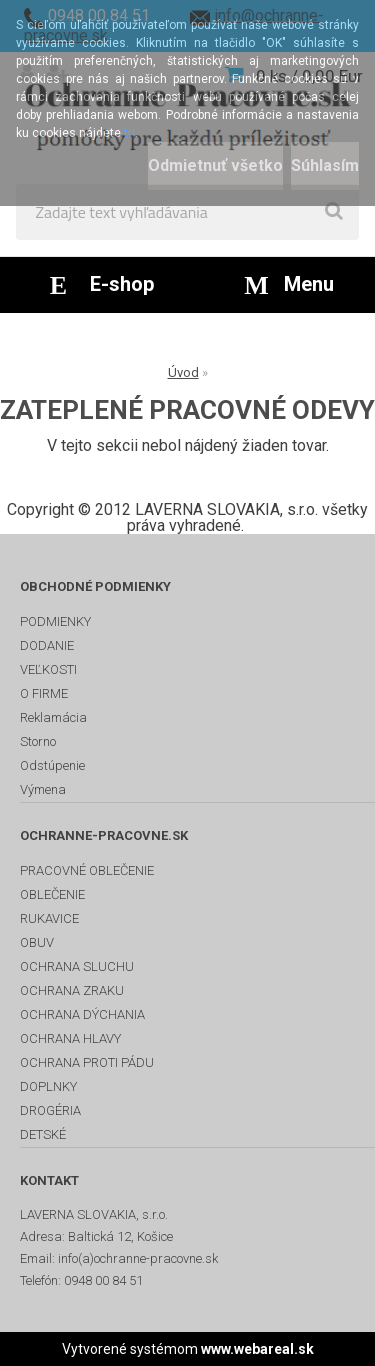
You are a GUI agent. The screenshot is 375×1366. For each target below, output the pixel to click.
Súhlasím (325, 165)
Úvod (183, 372)
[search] (334, 212)
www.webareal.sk (257, 1349)
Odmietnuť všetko (215, 165)
